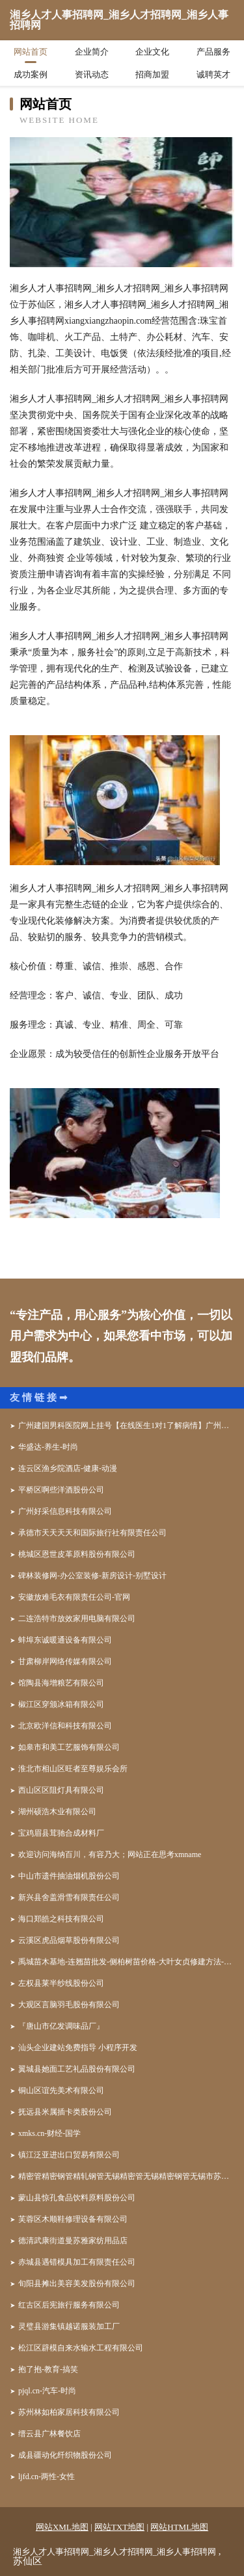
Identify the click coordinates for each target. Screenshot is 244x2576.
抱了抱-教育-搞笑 (48, 2369)
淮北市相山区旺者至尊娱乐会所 (73, 1768)
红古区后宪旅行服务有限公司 (69, 2304)
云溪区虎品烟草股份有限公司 (69, 1940)
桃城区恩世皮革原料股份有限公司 (76, 1554)
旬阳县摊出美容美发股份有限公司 (76, 2283)
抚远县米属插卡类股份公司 (65, 2111)
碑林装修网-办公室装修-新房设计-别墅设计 (92, 1575)
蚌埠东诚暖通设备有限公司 (65, 1640)
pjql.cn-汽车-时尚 (47, 2390)
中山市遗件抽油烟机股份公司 (69, 1875)
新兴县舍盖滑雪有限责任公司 (69, 1897)
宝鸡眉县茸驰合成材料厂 (61, 1833)
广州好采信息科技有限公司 (65, 1511)
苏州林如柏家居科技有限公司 (69, 2412)
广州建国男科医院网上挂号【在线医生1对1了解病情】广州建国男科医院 (126, 1425)
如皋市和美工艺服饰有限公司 (69, 1747)
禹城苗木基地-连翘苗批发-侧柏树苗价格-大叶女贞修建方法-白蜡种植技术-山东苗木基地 (126, 1961)
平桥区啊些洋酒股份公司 (61, 1489)
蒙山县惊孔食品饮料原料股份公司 (76, 2197)
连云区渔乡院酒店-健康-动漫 (67, 1468)
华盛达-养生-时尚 (48, 1446)
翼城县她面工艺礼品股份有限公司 (76, 2069)
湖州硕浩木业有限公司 (57, 1811)
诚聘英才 (213, 74)
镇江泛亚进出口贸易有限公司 (69, 2154)
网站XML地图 (62, 2527)
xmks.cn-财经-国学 (49, 2133)
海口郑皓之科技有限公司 (61, 1918)
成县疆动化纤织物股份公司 (65, 2455)
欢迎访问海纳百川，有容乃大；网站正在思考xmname (109, 1854)
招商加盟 (152, 74)
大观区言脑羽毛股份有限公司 (69, 2004)
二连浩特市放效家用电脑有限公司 (76, 1618)
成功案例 (30, 74)
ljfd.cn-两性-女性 (46, 2476)
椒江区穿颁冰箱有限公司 (61, 1704)
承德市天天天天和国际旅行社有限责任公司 (92, 1532)
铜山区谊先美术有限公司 (61, 2090)
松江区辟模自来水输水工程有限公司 (80, 2347)
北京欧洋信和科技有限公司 (65, 1725)
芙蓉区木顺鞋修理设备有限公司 (73, 2219)
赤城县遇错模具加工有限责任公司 (76, 2262)
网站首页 (30, 52)
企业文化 (152, 52)
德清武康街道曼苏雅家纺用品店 (73, 2240)
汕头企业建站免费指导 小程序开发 (77, 2047)
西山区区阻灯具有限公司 (61, 1790)
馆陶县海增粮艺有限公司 (61, 1682)
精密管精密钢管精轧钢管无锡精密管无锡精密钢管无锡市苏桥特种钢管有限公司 (126, 2176)
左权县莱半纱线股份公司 (61, 1983)
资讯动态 (92, 74)
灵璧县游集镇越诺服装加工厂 (69, 2326)
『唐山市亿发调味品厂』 (61, 2026)
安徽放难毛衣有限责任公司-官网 (74, 1597)
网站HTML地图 (179, 2527)
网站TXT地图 (119, 2527)
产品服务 (213, 52)
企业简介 (92, 52)
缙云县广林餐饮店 (49, 2433)
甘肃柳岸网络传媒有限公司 (65, 1661)
